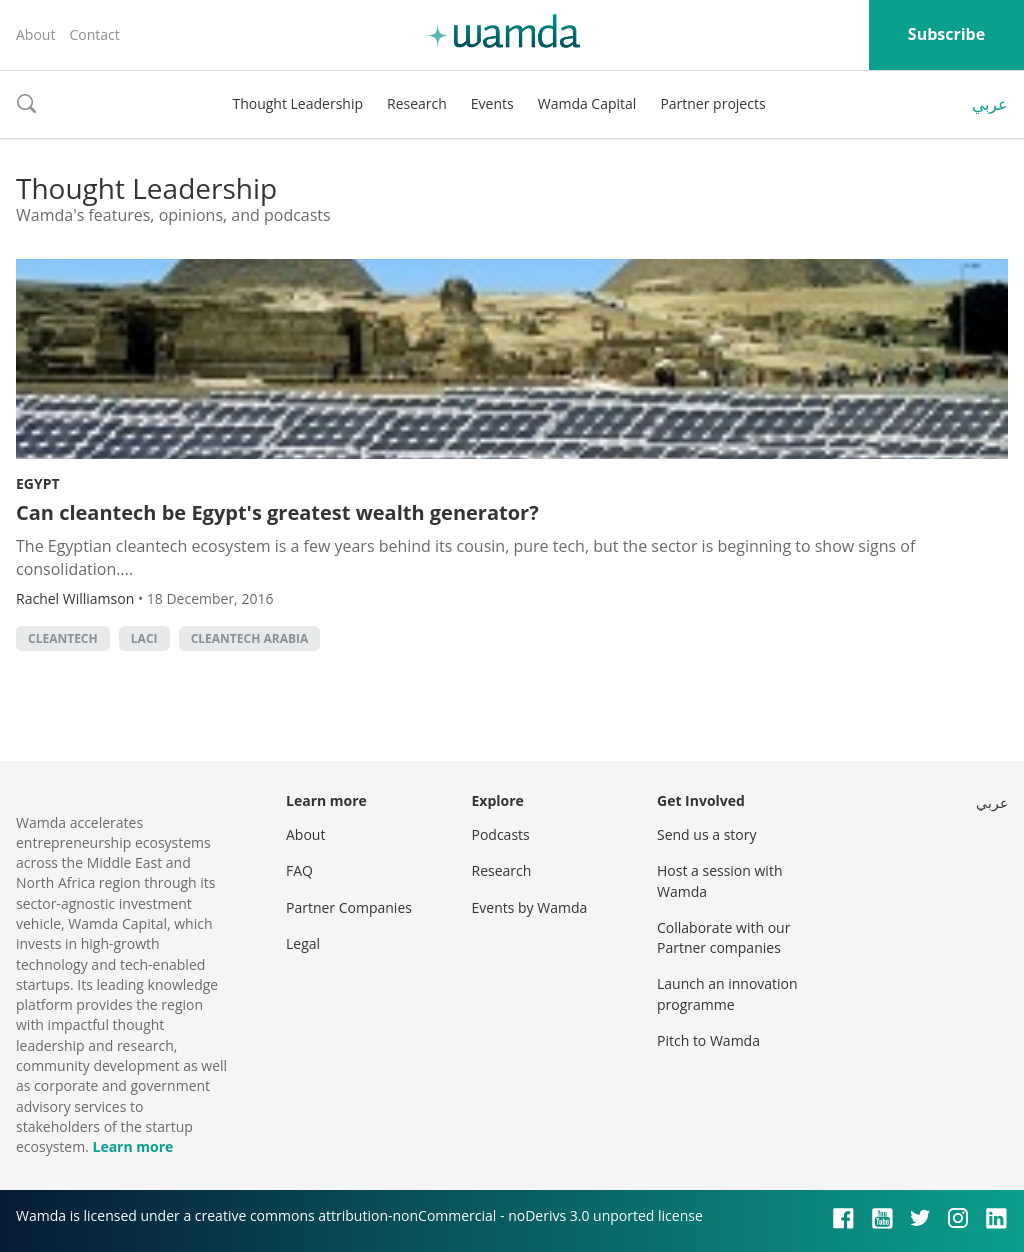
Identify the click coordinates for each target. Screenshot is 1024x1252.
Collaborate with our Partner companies (723, 937)
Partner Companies (349, 907)
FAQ (299, 870)
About (35, 34)
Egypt (38, 483)
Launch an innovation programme (727, 993)
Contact (94, 34)
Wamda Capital (587, 103)
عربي (990, 104)
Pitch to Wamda (708, 1040)
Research (417, 103)
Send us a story (706, 834)
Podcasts (501, 834)
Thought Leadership (297, 103)
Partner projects (712, 103)
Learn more (132, 1146)
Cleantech (63, 638)
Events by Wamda (530, 907)
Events (492, 103)
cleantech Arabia (250, 638)
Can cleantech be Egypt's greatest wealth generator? (277, 512)
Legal (303, 943)
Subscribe (946, 34)
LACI (144, 638)
